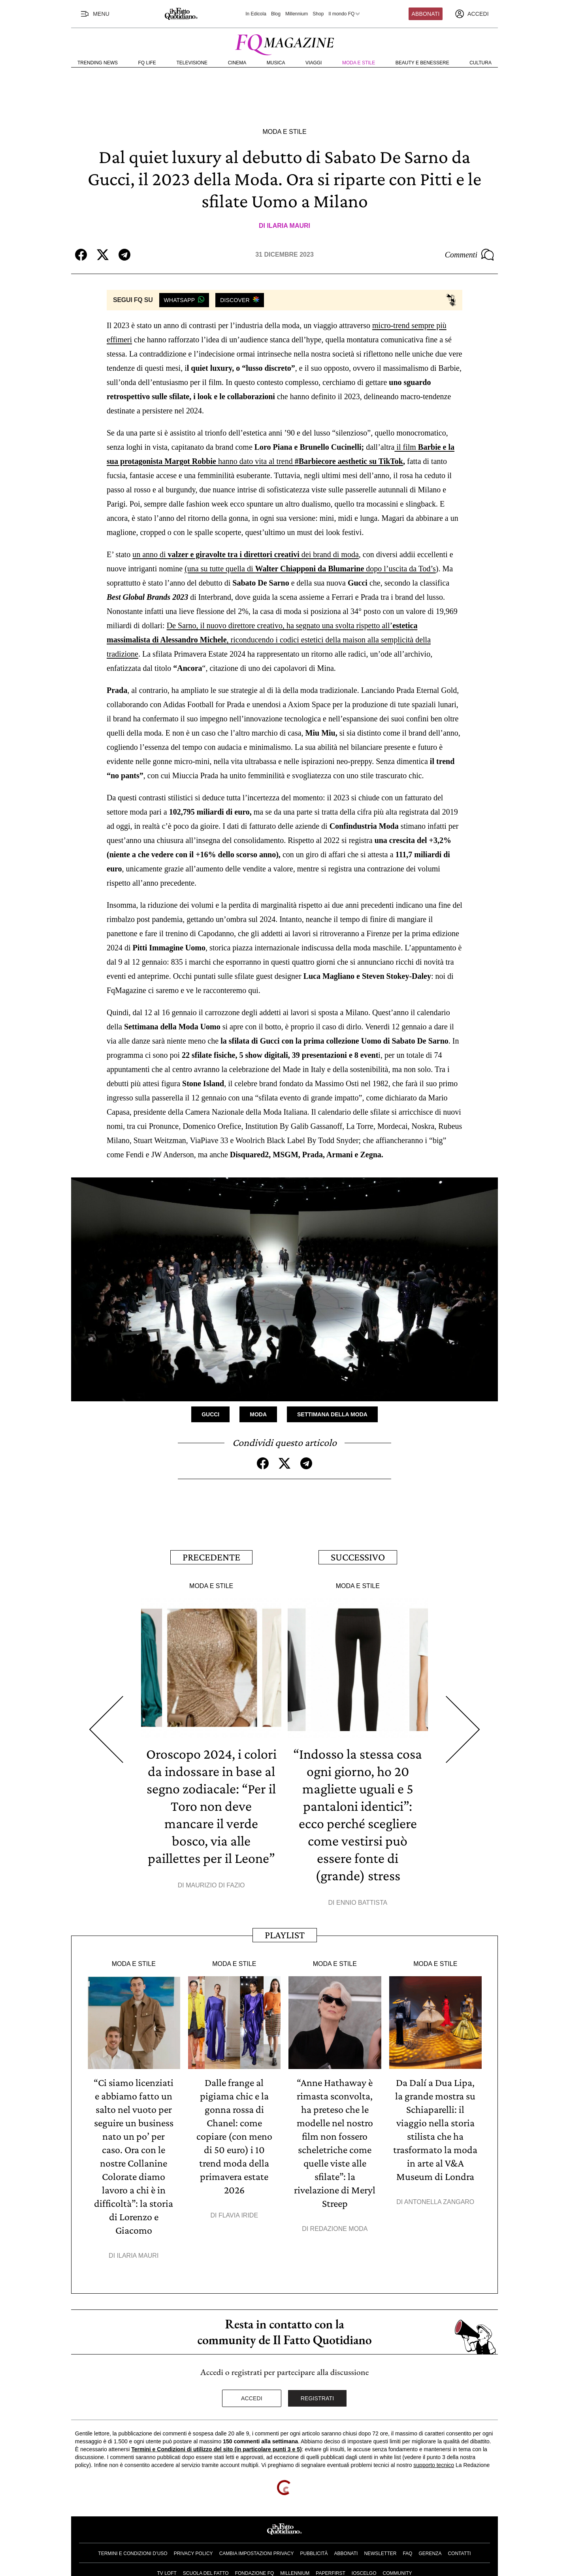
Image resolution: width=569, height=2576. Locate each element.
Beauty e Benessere (422, 63)
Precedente (211, 1557)
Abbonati (426, 14)
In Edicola (255, 13)
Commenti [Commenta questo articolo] (469, 255)
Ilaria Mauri (288, 225)
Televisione (191, 63)
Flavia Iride (238, 2215)
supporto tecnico (433, 2465)
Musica (276, 63)
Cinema (237, 63)
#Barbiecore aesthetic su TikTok (349, 461)
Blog (276, 13)
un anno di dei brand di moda (245, 554)
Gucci (210, 1414)
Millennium (296, 13)
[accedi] (472, 13)
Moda (258, 1414)
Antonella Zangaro (439, 2202)
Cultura (480, 63)
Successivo (358, 1557)
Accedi (251, 2398)
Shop (318, 13)
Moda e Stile (358, 63)
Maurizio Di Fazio (215, 1885)
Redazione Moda (339, 2228)
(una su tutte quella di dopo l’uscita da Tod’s (310, 568)
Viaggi (313, 63)
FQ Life (147, 63)
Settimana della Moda (332, 1414)
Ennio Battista (361, 1902)
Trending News (97, 63)
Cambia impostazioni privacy (256, 2553)
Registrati (317, 2398)
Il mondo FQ (344, 14)
